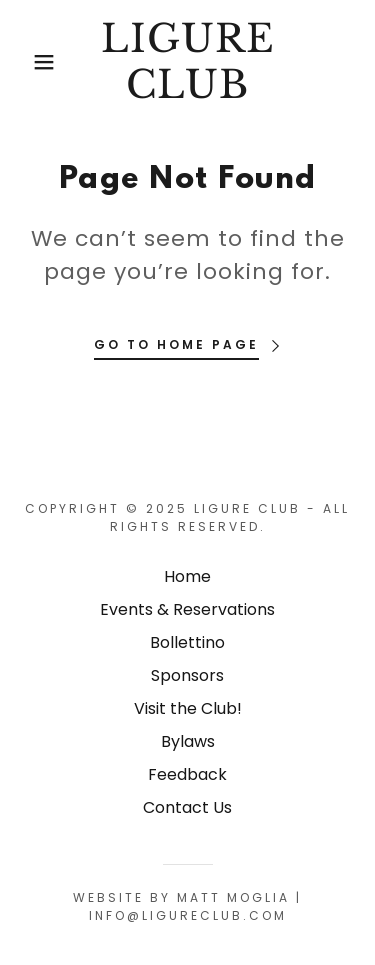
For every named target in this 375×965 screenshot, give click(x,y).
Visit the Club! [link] (188, 708)
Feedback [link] (187, 774)
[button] (29, 62)
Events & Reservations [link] (187, 609)
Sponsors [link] (187, 675)
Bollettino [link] (187, 642)
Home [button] (187, 576)
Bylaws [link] (188, 741)
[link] (187, 61)
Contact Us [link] (187, 807)
